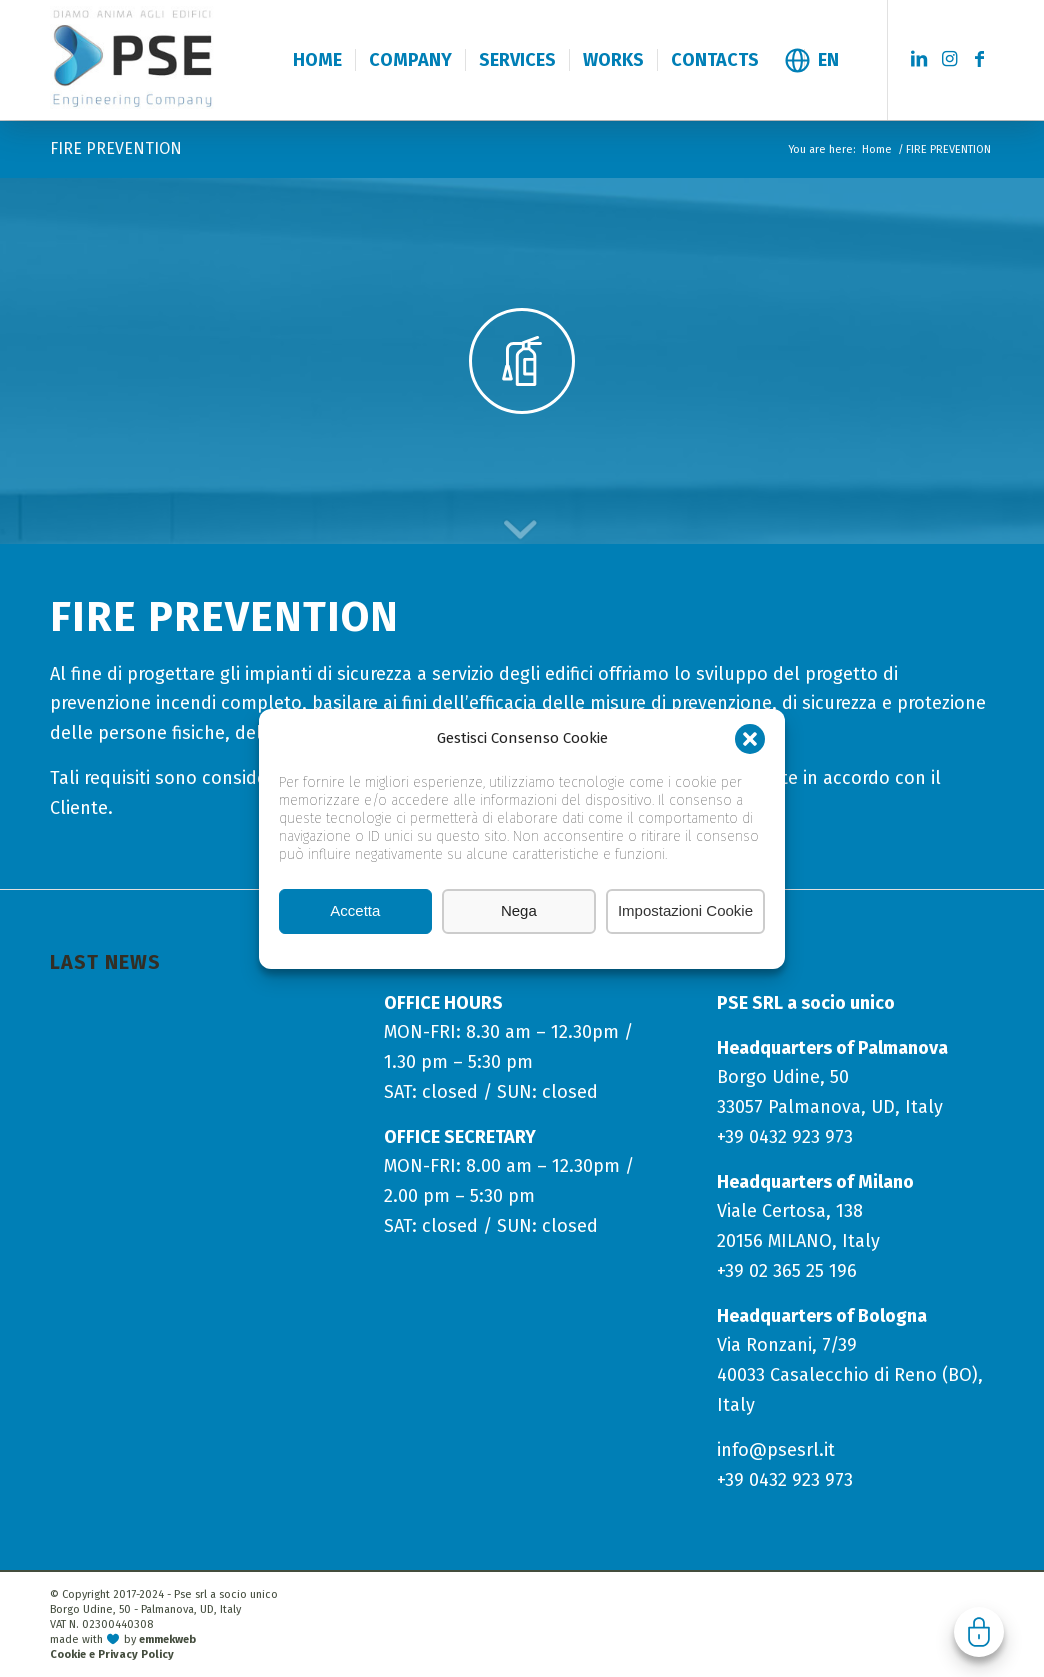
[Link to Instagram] (949, 59)
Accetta (355, 911)
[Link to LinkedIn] (919, 59)
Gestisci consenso (979, 1632)
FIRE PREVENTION (116, 148)
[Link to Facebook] (979, 59)
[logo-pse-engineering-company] (178, 59)
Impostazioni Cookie (685, 911)
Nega (519, 911)
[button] (750, 740)
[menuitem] (317, 60)
